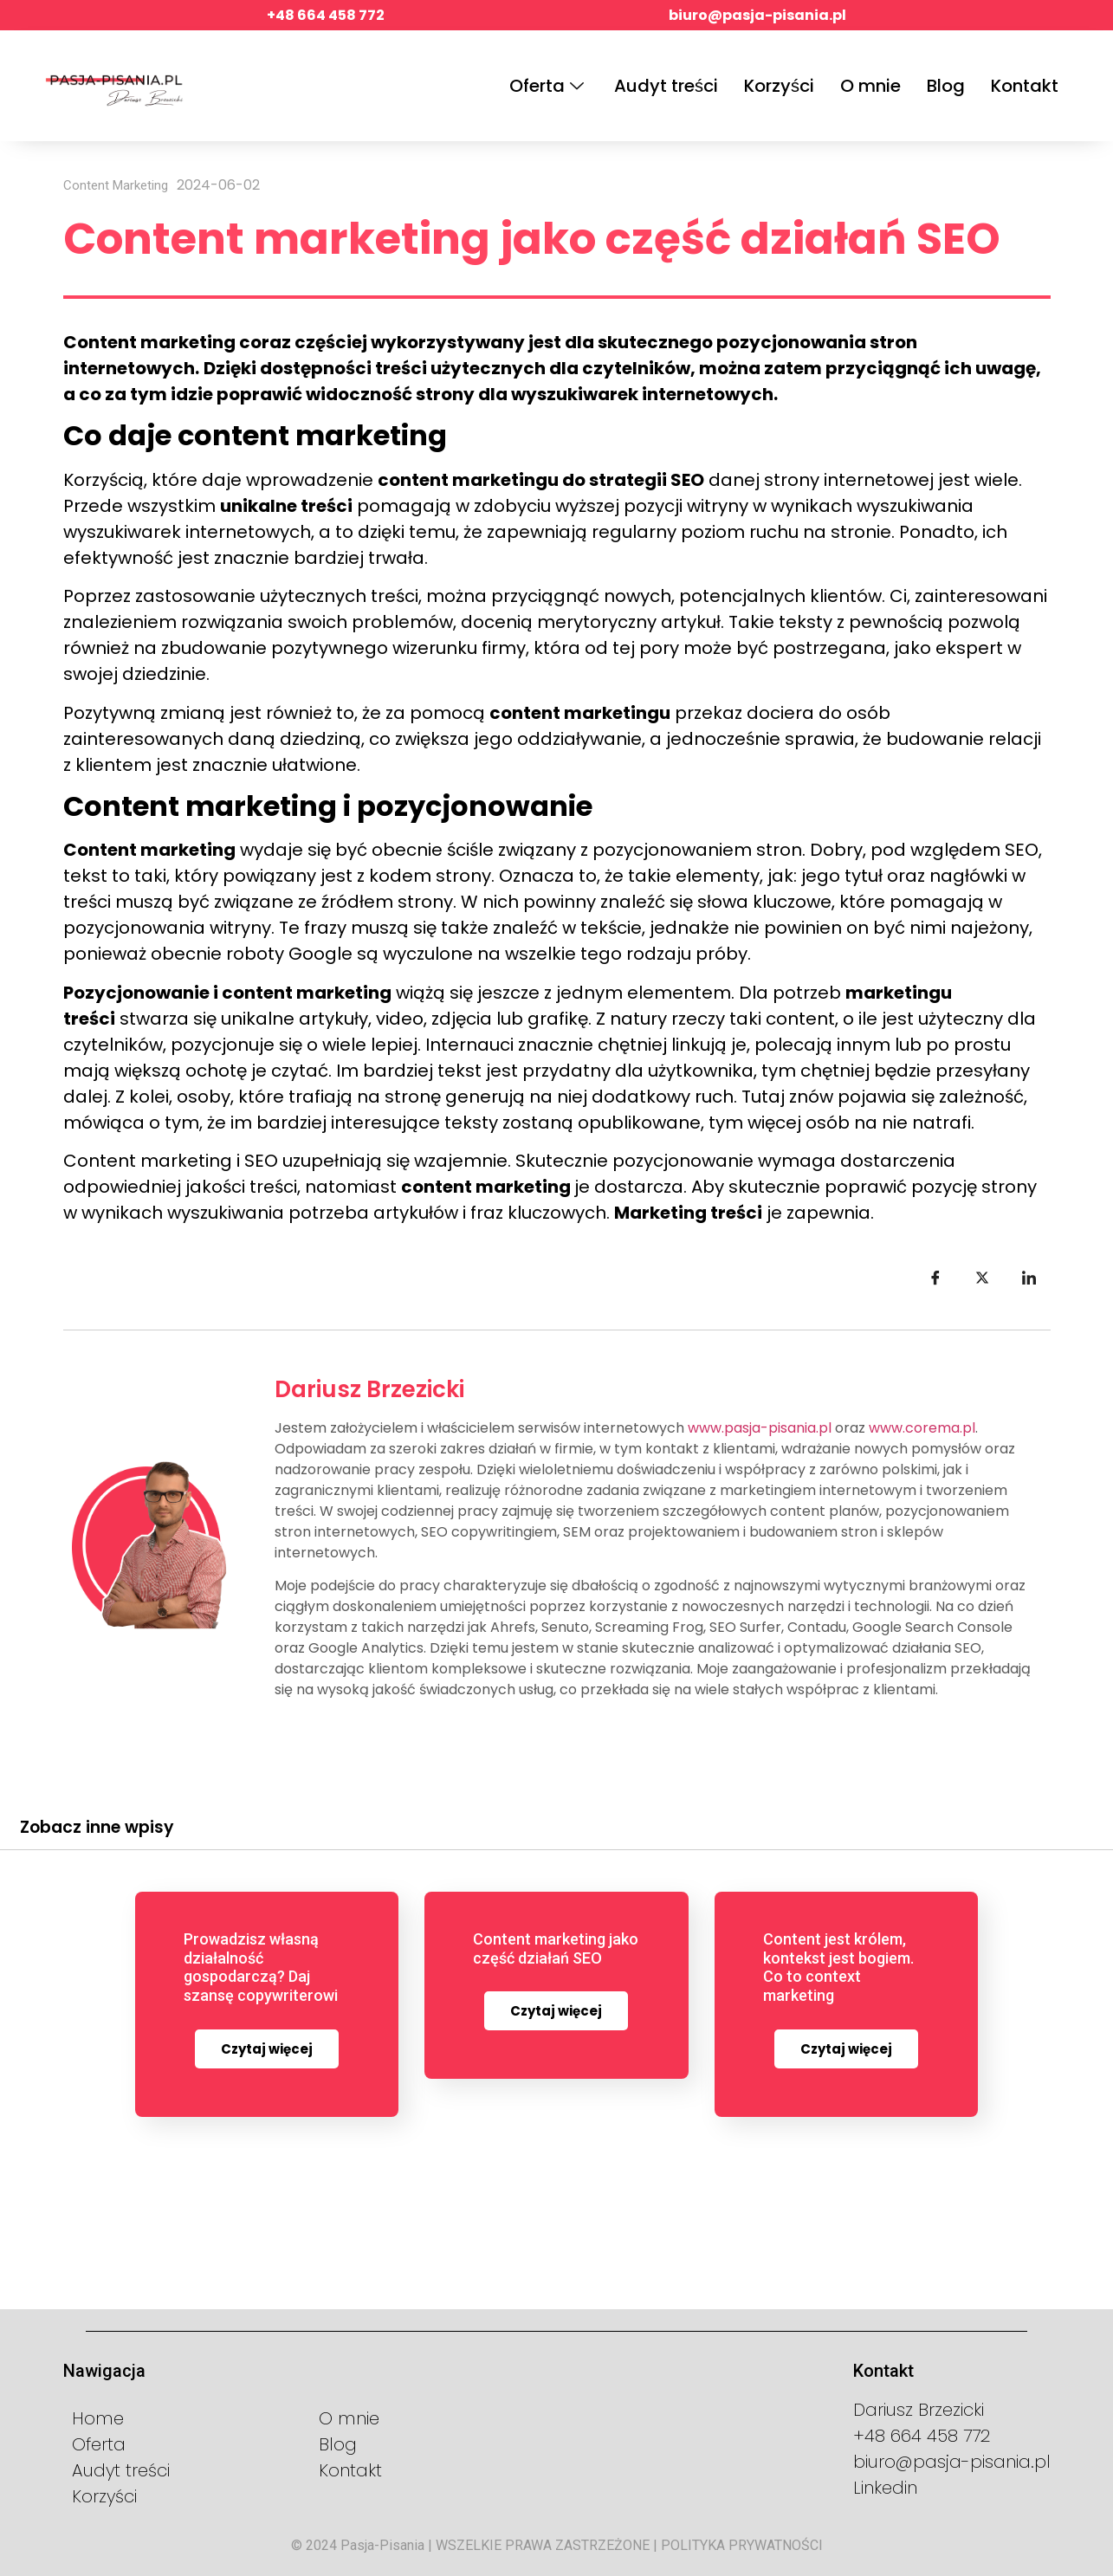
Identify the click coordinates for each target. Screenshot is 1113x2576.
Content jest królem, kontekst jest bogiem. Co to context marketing (838, 1967)
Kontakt (1024, 86)
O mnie (870, 86)
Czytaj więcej (267, 2049)
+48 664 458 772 (326, 15)
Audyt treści (666, 86)
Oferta (548, 86)
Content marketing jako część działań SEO (555, 1948)
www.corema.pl (922, 1428)
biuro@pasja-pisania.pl (757, 15)
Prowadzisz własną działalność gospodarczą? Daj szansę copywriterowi (261, 1967)
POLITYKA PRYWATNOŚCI (742, 2544)
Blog (946, 86)
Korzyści (779, 86)
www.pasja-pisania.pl (760, 1428)
